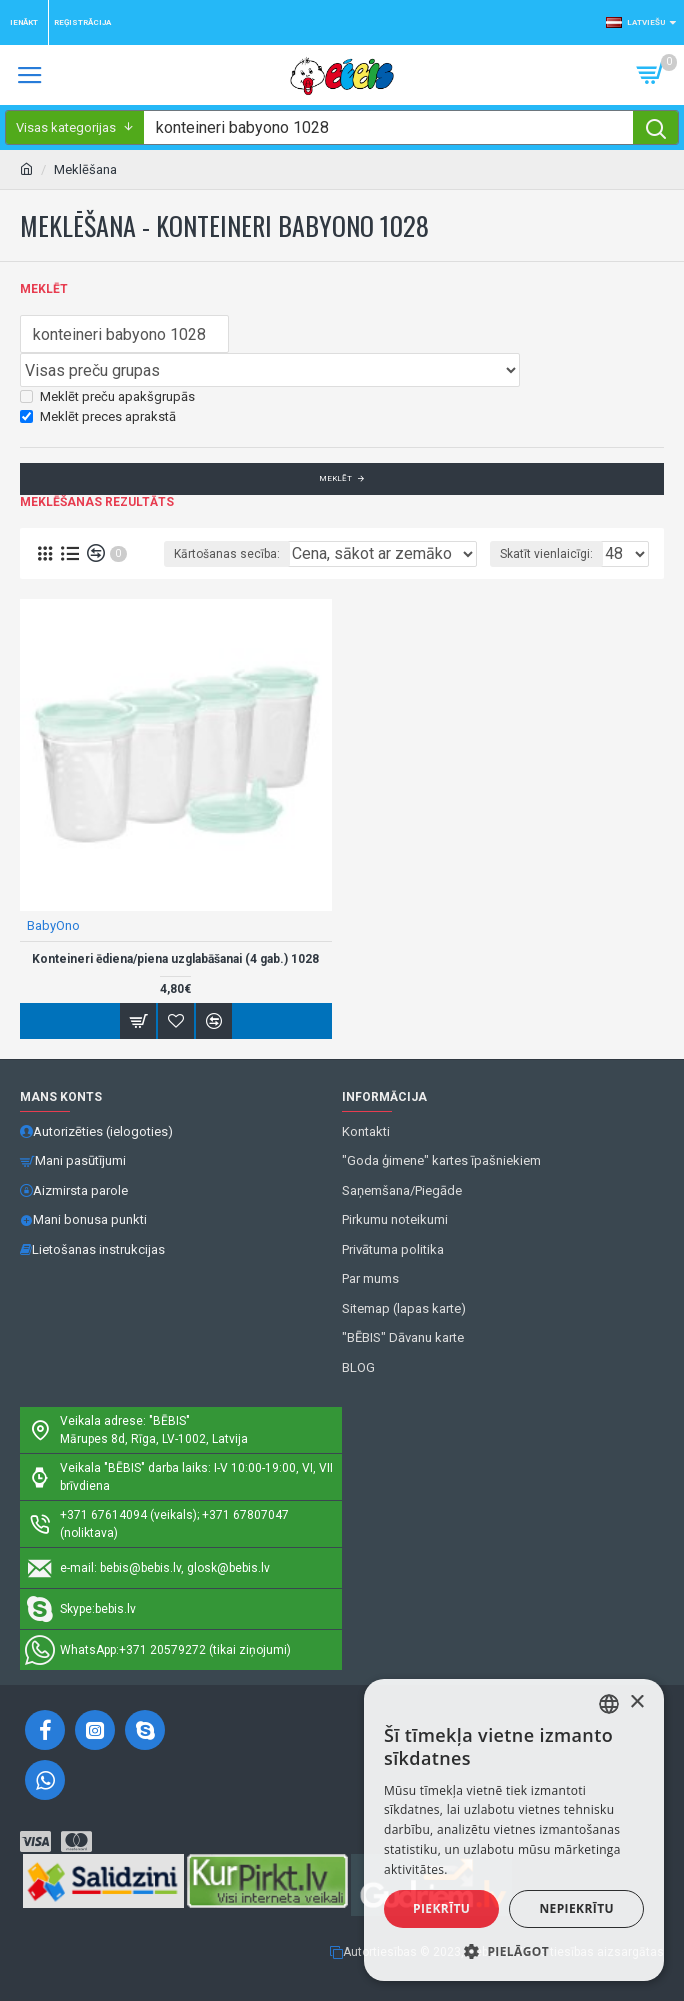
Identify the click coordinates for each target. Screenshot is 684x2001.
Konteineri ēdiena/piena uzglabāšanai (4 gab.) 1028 (175, 959)
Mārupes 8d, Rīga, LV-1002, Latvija (154, 1439)
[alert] (514, 1830)
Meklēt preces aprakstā (98, 416)
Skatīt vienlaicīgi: (546, 554)
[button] (514, 1951)
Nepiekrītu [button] (576, 1908)
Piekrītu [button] (441, 1908)
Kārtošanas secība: (227, 554)
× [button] (636, 1702)
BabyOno (53, 925)
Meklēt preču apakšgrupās (107, 396)
